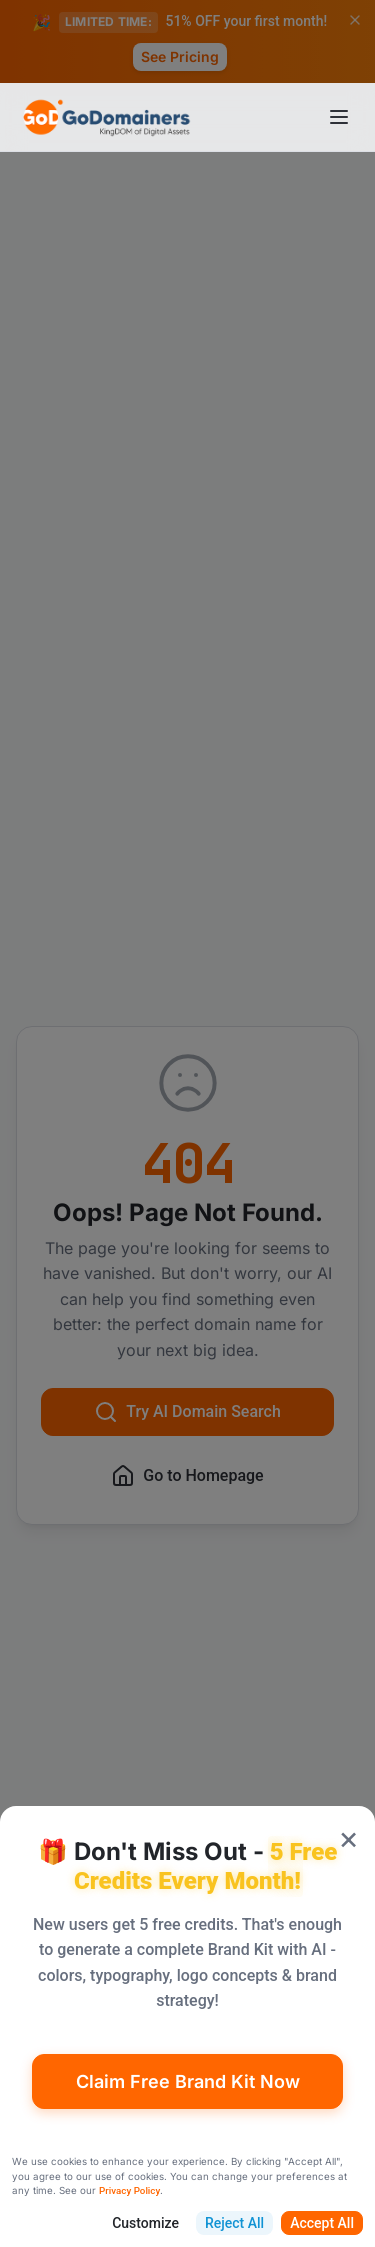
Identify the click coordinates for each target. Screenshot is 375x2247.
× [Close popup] (348, 1837)
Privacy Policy (129, 2190)
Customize (145, 2223)
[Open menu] (339, 117)
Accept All (322, 2223)
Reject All (234, 2223)
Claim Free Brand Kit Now (188, 2081)
